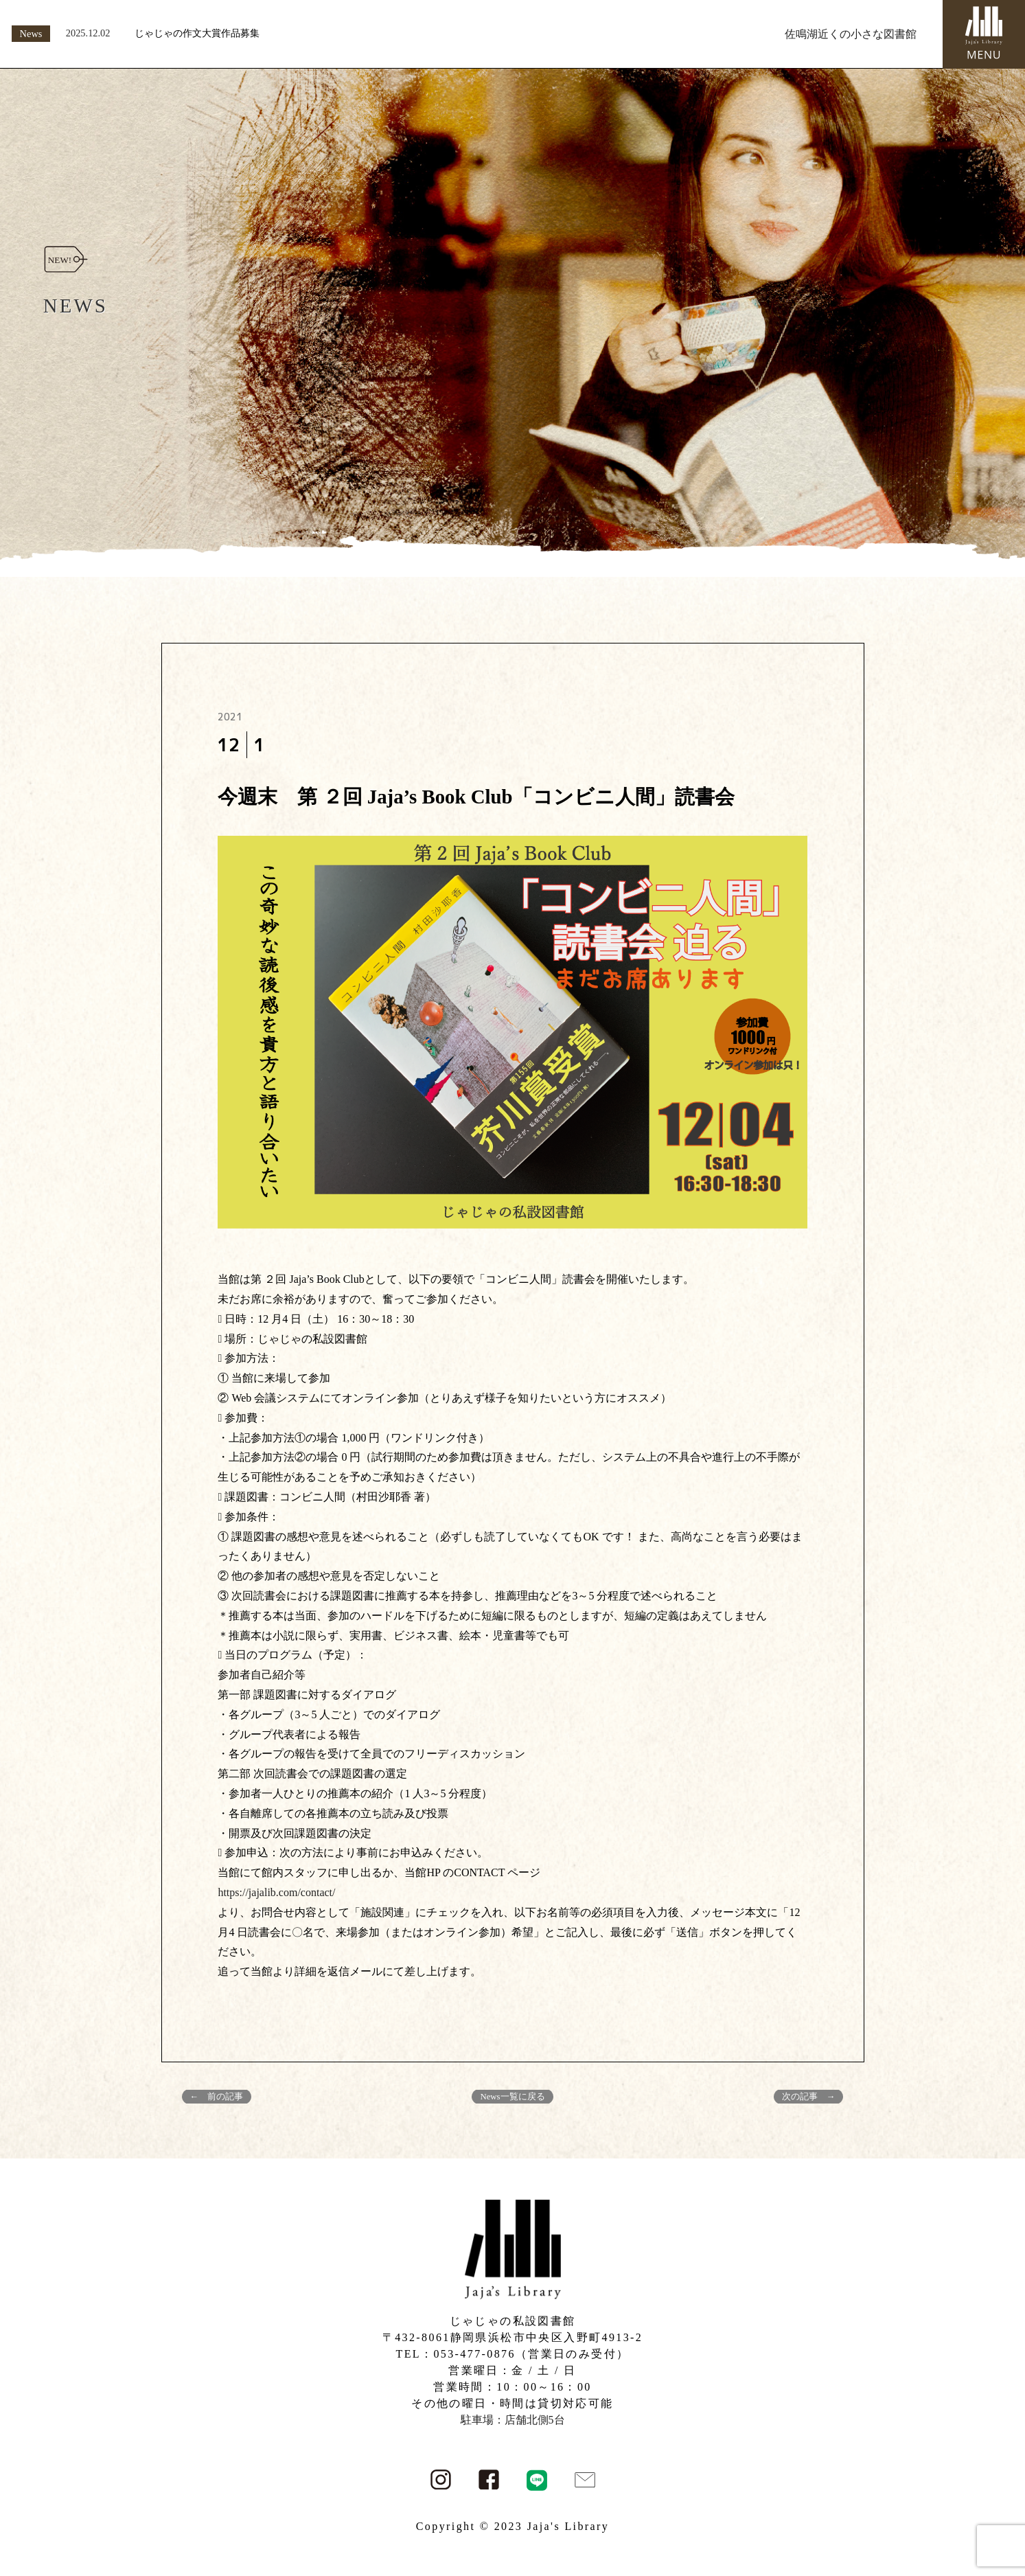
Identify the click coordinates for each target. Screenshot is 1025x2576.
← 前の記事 (217, 2096)
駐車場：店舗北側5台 (513, 2420)
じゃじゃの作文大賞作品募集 (197, 32)
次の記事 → (809, 2096)
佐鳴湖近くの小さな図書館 (851, 34)
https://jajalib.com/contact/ (276, 1892)
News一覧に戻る (512, 2096)
